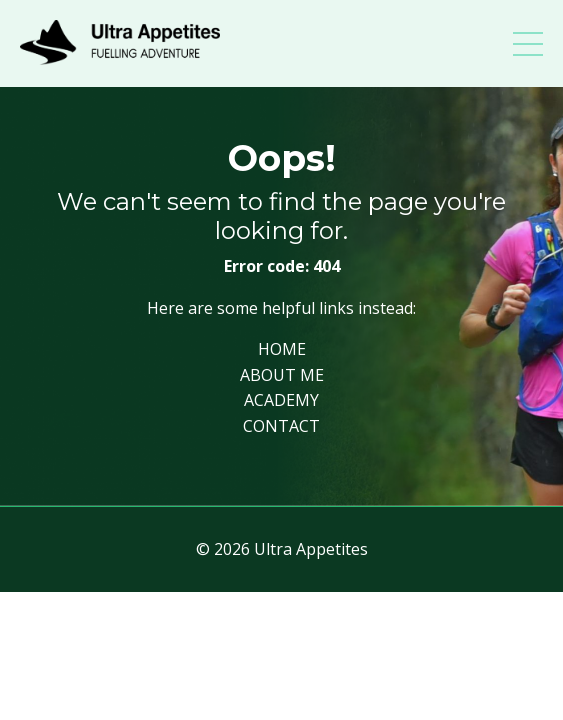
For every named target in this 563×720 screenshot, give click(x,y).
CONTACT (281, 426)
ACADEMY (281, 400)
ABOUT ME (282, 375)
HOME (282, 349)
